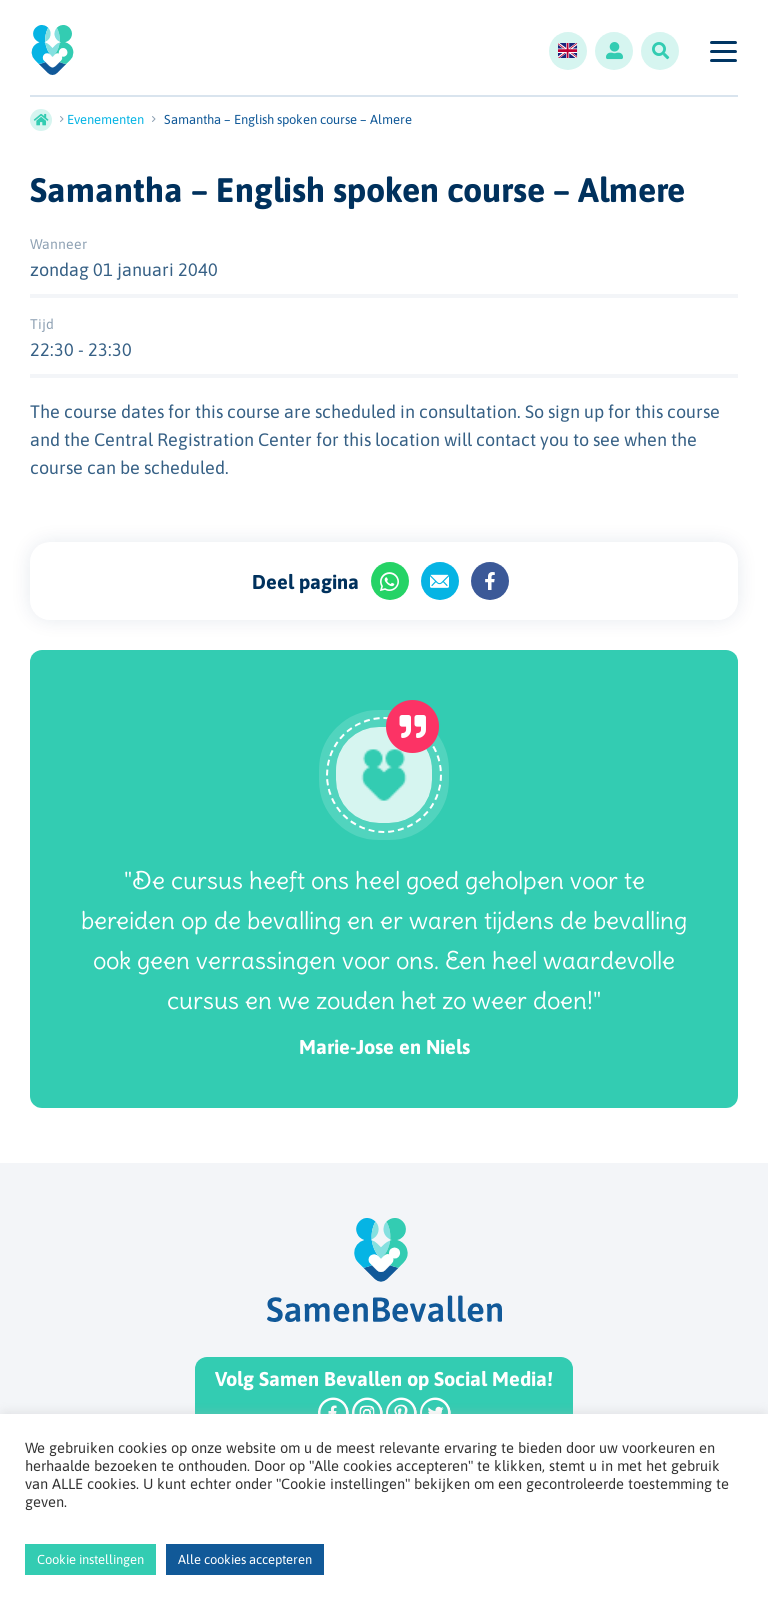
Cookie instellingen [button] (90, 1559)
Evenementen (105, 119)
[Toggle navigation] (722, 51)
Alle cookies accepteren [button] (245, 1559)
